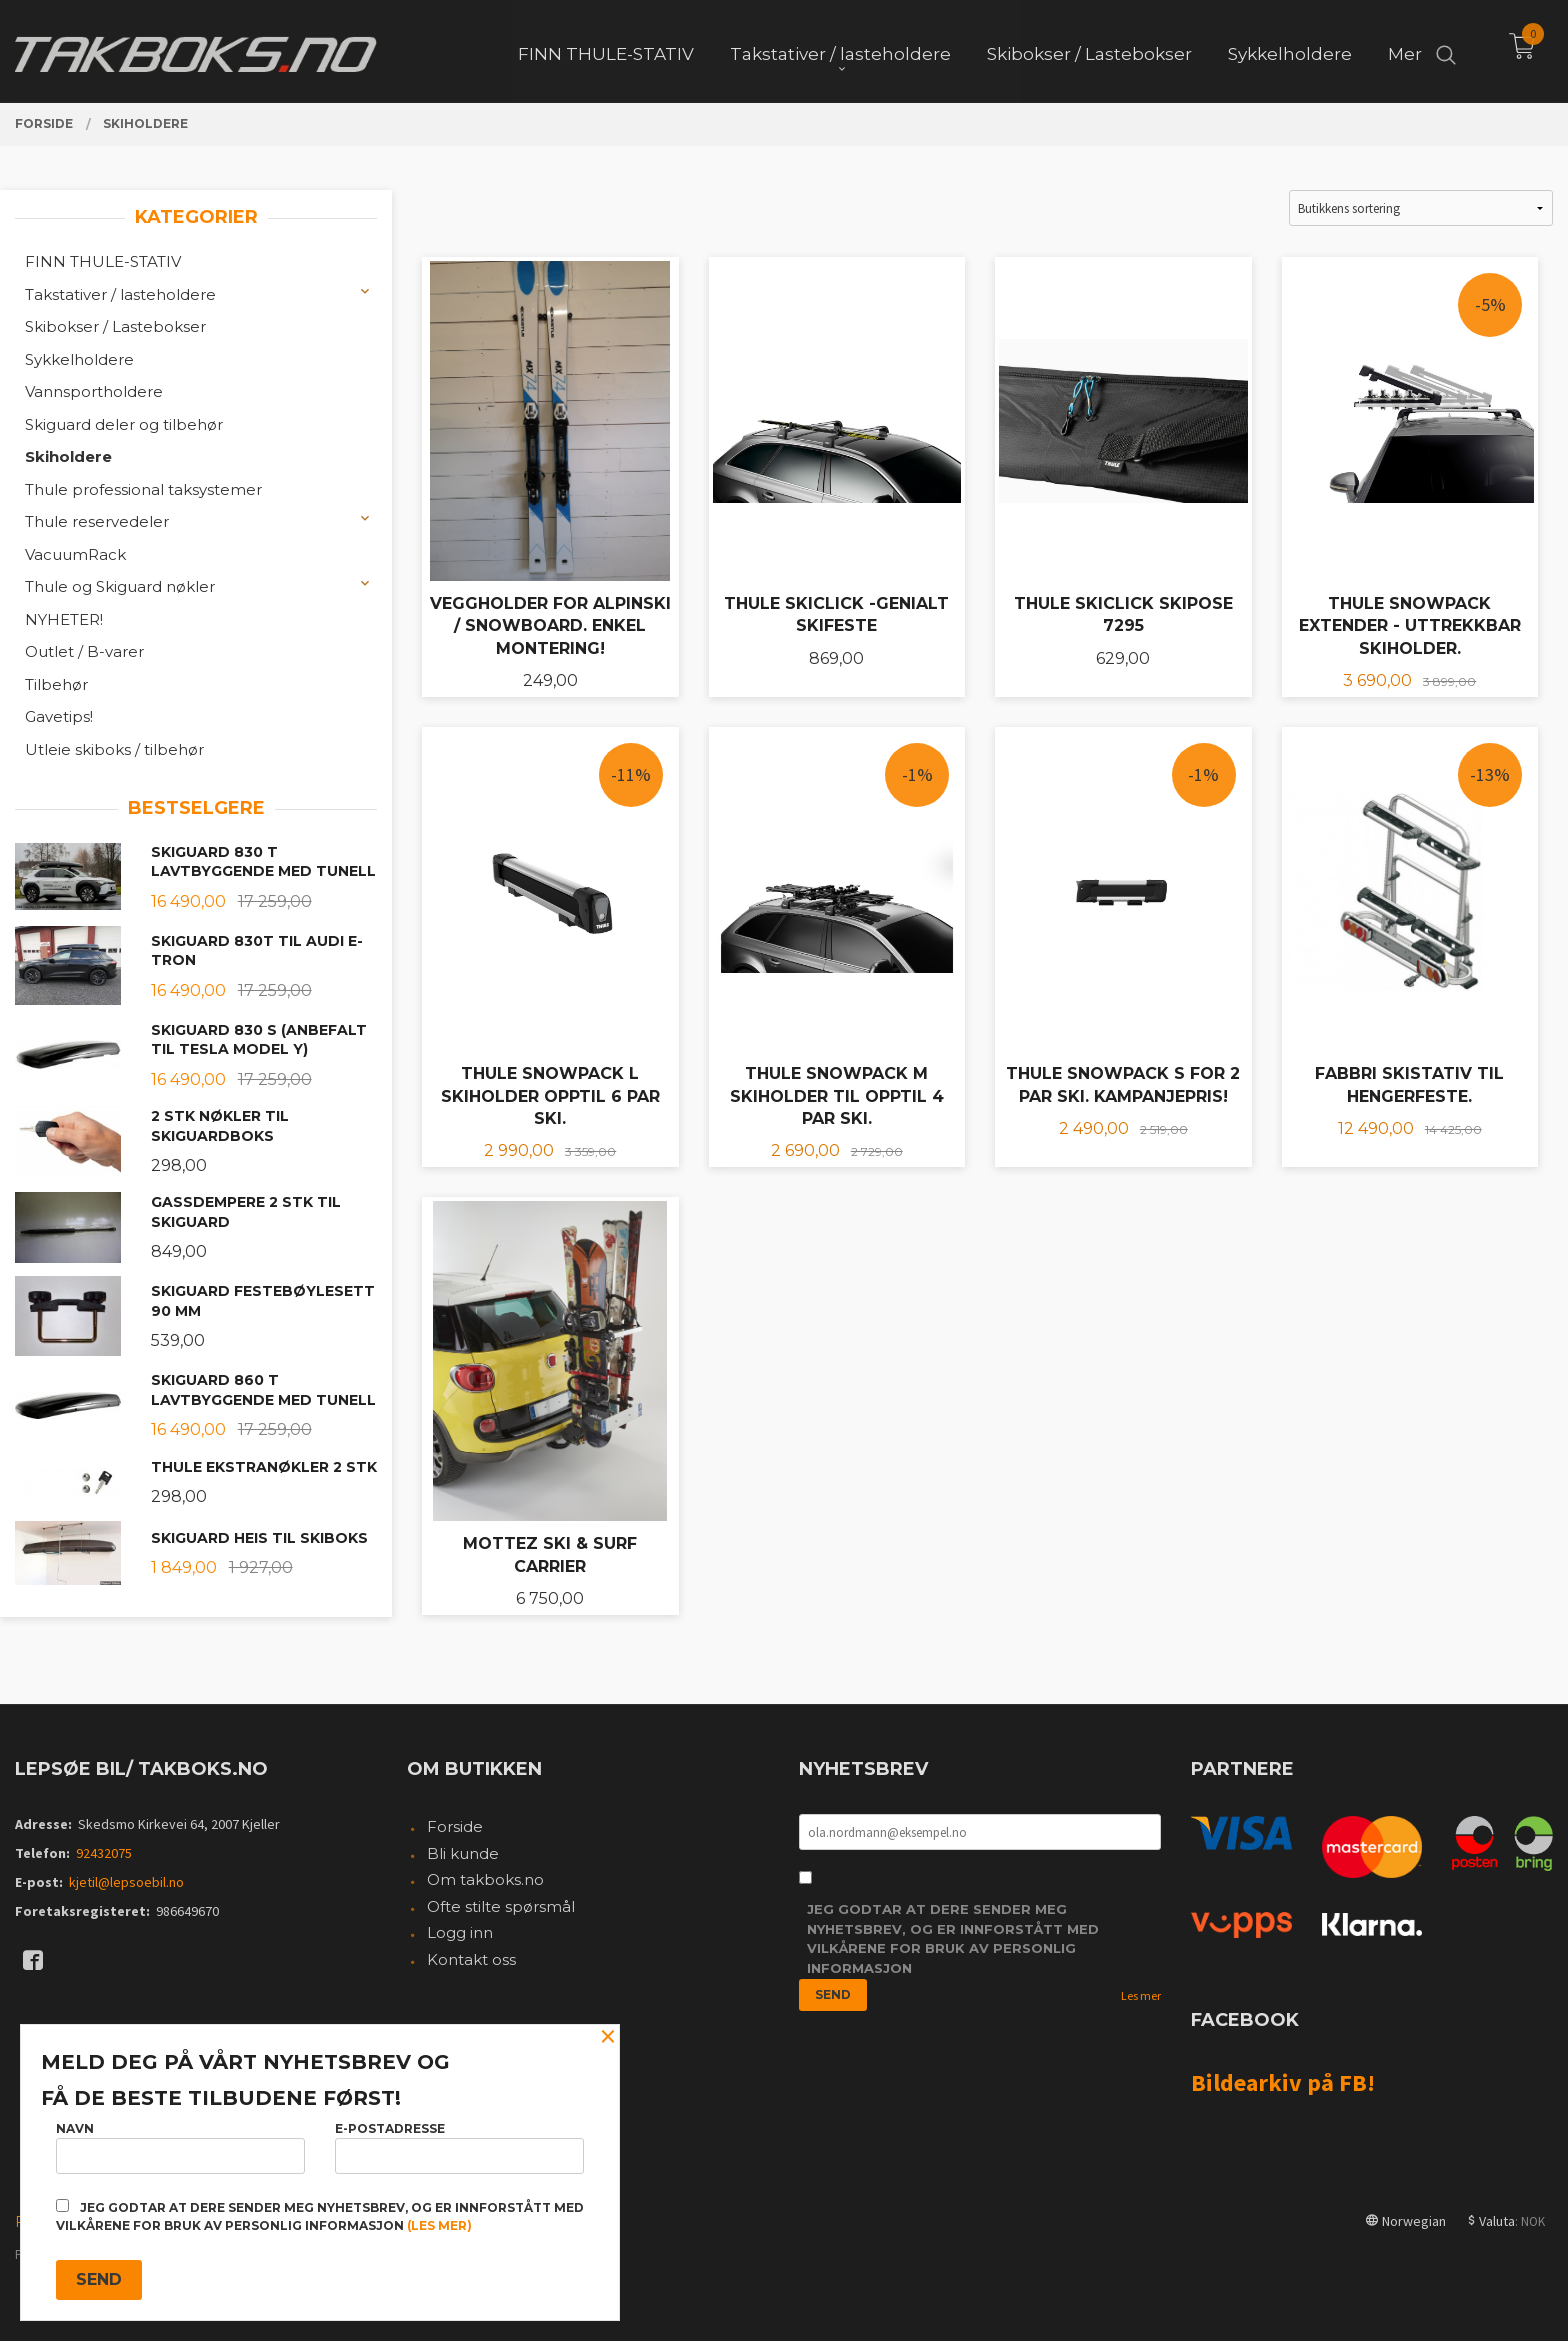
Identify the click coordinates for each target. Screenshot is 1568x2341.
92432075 (104, 1853)
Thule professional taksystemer (143, 489)
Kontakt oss (471, 1959)
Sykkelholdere (79, 359)
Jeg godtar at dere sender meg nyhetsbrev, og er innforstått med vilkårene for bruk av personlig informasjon (953, 1938)
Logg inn (460, 1932)
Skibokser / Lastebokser (115, 326)
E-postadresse (459, 2147)
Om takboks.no (485, 1879)
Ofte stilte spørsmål (501, 1906)
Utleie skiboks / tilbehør (114, 749)
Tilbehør (56, 684)
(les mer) (439, 2225)
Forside (455, 1826)
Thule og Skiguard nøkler (120, 586)
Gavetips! (59, 716)
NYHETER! (64, 619)
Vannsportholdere (94, 391)
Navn (180, 2147)
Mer (1405, 51)
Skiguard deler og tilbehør (124, 424)
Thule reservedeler (97, 521)
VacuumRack (75, 554)
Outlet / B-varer (84, 651)
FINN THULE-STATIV (103, 261)
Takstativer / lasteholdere (120, 294)
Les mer (1141, 1995)
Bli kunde (463, 1853)
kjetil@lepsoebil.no (126, 1882)
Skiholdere (68, 456)
